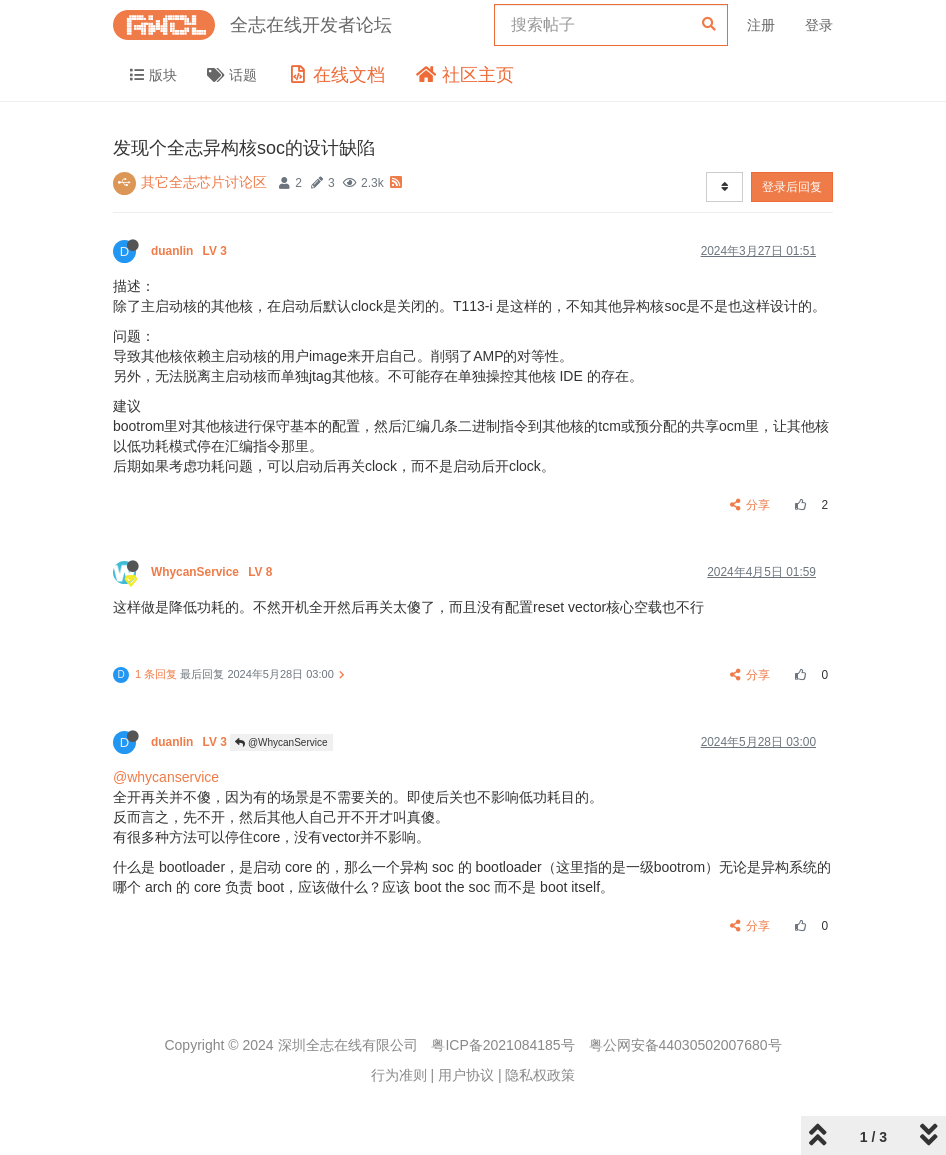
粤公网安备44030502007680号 (685, 1045)
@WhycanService (281, 742)
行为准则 (399, 1075)
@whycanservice (166, 777)
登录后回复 (792, 187)
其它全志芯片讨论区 (204, 182)
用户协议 (466, 1075)
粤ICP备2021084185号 (502, 1045)
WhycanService (213, 572)
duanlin (190, 251)
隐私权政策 (540, 1075)
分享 (750, 505)
